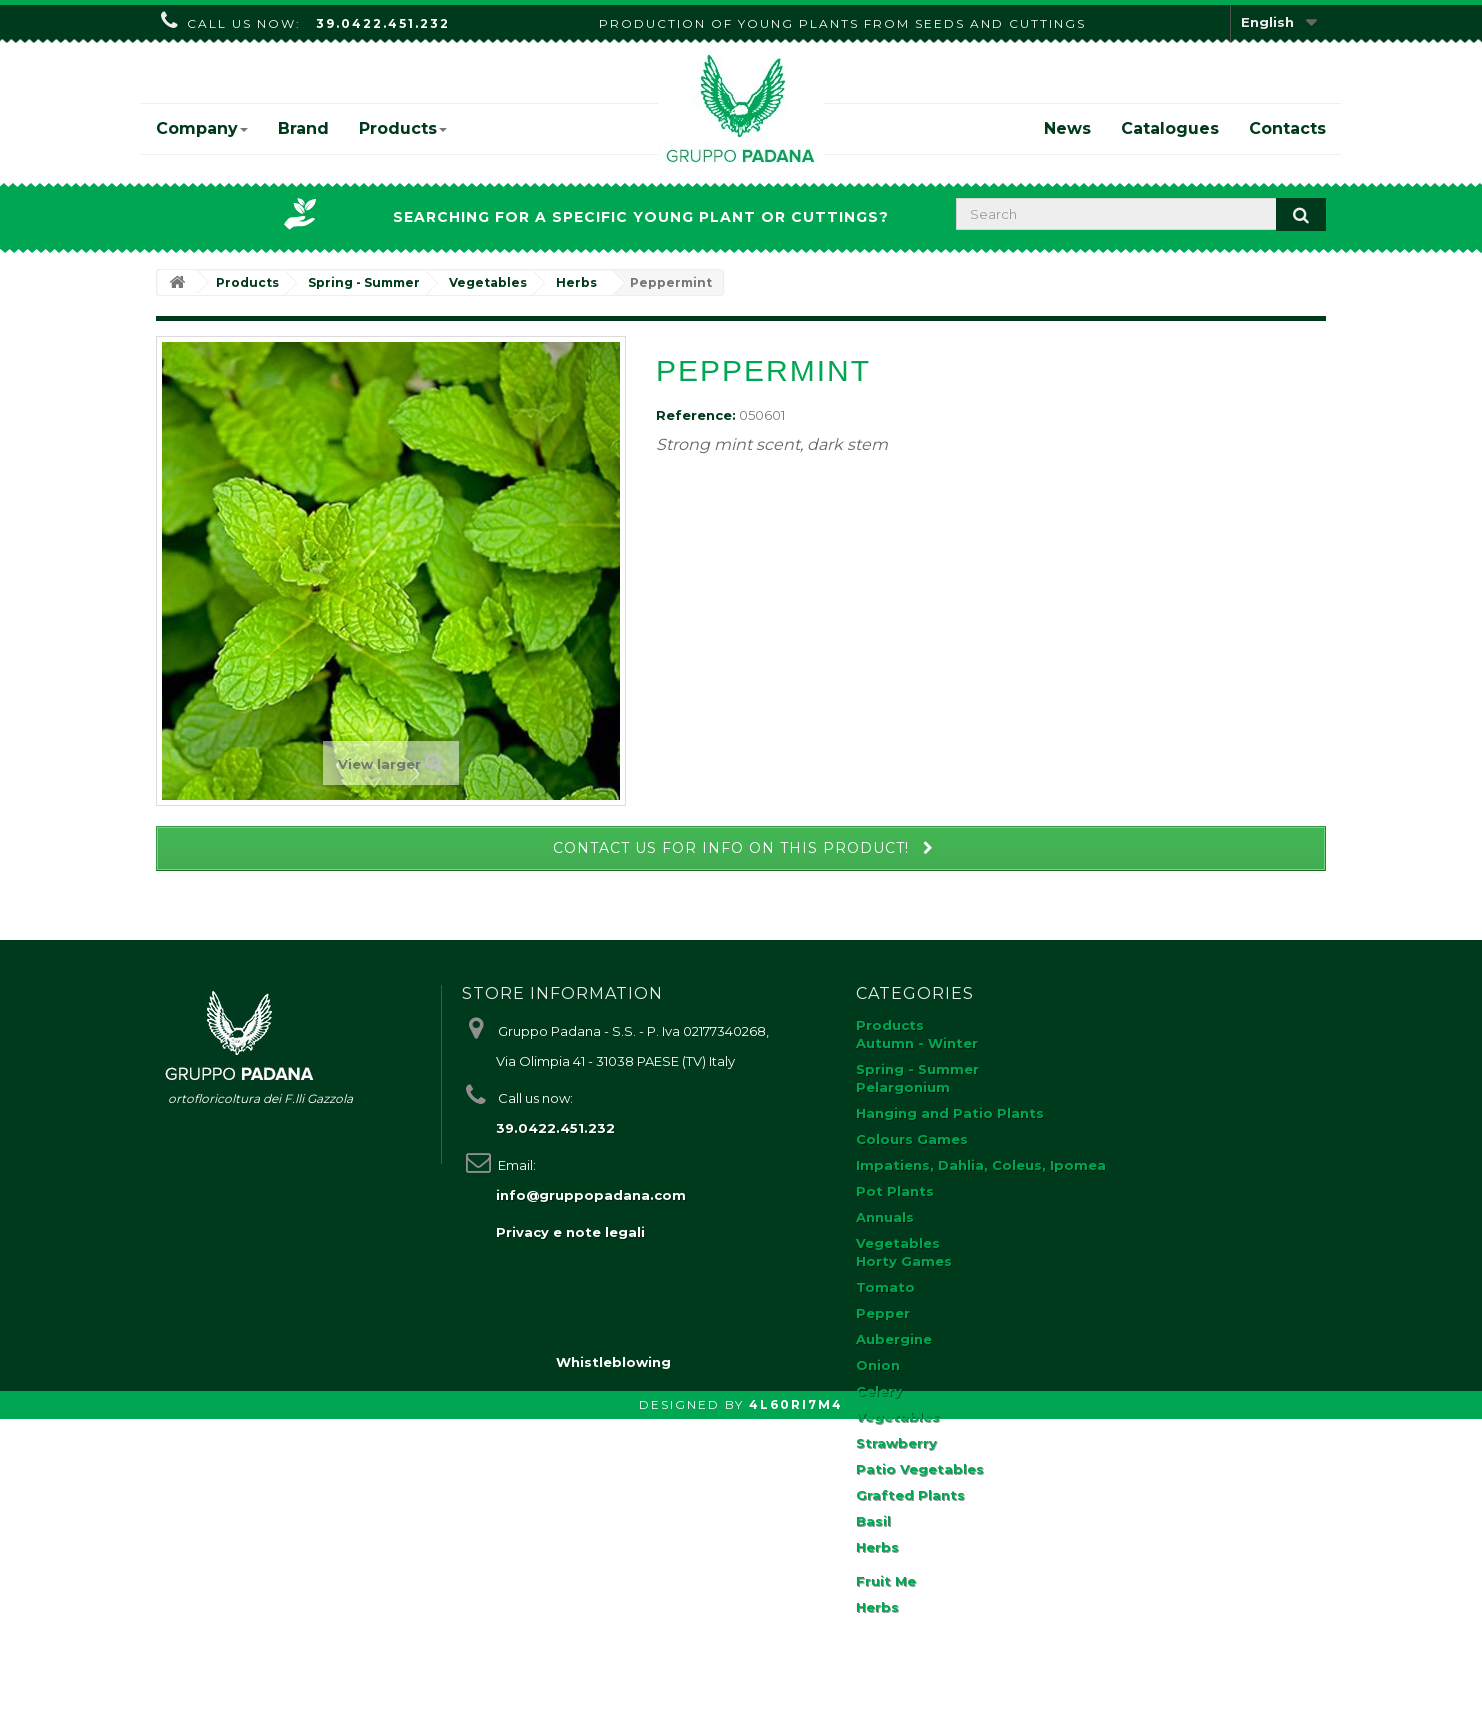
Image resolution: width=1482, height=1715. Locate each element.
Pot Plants (895, 1191)
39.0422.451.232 (383, 23)
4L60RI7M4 (796, 1700)
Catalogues (1170, 128)
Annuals (885, 1217)
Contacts (1287, 128)
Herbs (877, 1547)
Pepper (883, 1313)
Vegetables (898, 1243)
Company (202, 128)
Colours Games (912, 1139)
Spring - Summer (917, 1069)
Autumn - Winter (917, 1043)
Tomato (885, 1287)
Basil (873, 1521)
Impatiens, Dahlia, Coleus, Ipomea (981, 1165)
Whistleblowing (613, 1658)
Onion (878, 1365)
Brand (303, 128)
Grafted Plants (910, 1495)
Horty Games (904, 1261)
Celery (879, 1391)
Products (403, 128)
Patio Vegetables (920, 1469)
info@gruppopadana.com (591, 1195)
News (1067, 128)
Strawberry (896, 1443)
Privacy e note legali (570, 1232)
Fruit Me (886, 1581)
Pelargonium (903, 1087)
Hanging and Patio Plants (950, 1113)
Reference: (696, 415)
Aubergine (894, 1339)
